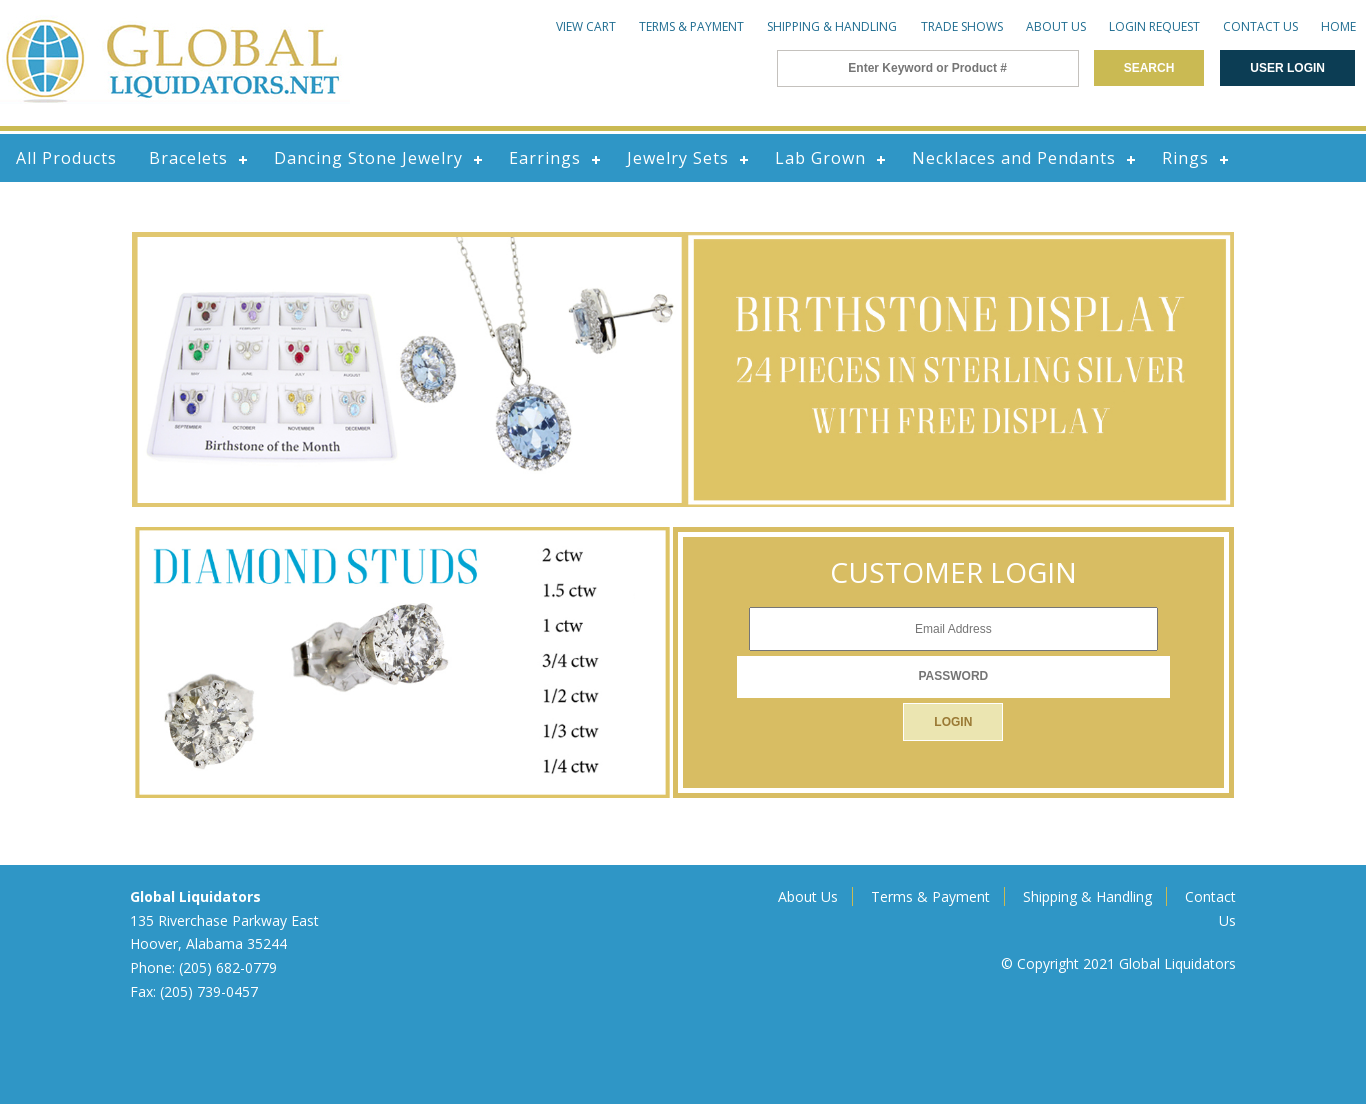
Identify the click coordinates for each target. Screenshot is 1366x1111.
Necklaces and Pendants (1014, 158)
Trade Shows (962, 26)
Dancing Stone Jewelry (368, 158)
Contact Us (1260, 26)
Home (1338, 26)
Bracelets (188, 158)
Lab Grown (820, 158)
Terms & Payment (691, 26)
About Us (1056, 26)
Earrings (545, 158)
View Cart (586, 26)
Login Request (1154, 26)
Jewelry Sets (678, 158)
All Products (66, 158)
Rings (1185, 158)
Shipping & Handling (832, 26)
